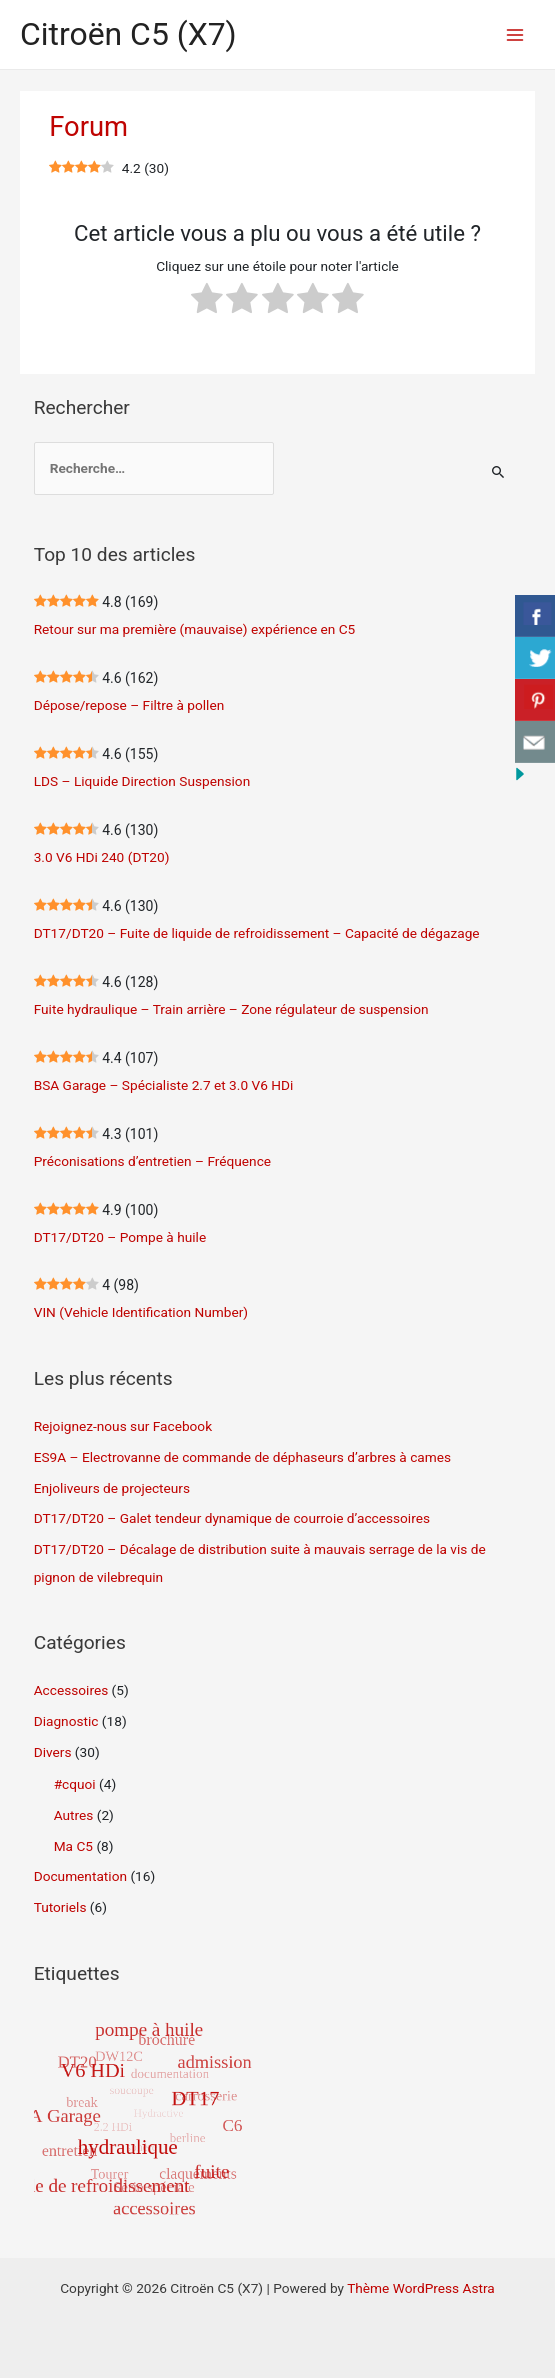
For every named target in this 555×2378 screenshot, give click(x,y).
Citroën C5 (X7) (128, 34)
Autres (74, 1815)
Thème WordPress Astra (421, 2288)
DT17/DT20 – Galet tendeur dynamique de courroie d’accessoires (232, 1518)
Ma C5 (73, 1846)
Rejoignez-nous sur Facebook (123, 1426)
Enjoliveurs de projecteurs (112, 1488)
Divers (53, 1752)
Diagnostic (66, 1721)
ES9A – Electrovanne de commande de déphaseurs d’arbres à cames (242, 1457)
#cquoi (75, 1784)
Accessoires (71, 1690)
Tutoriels (60, 1907)
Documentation (80, 1876)
